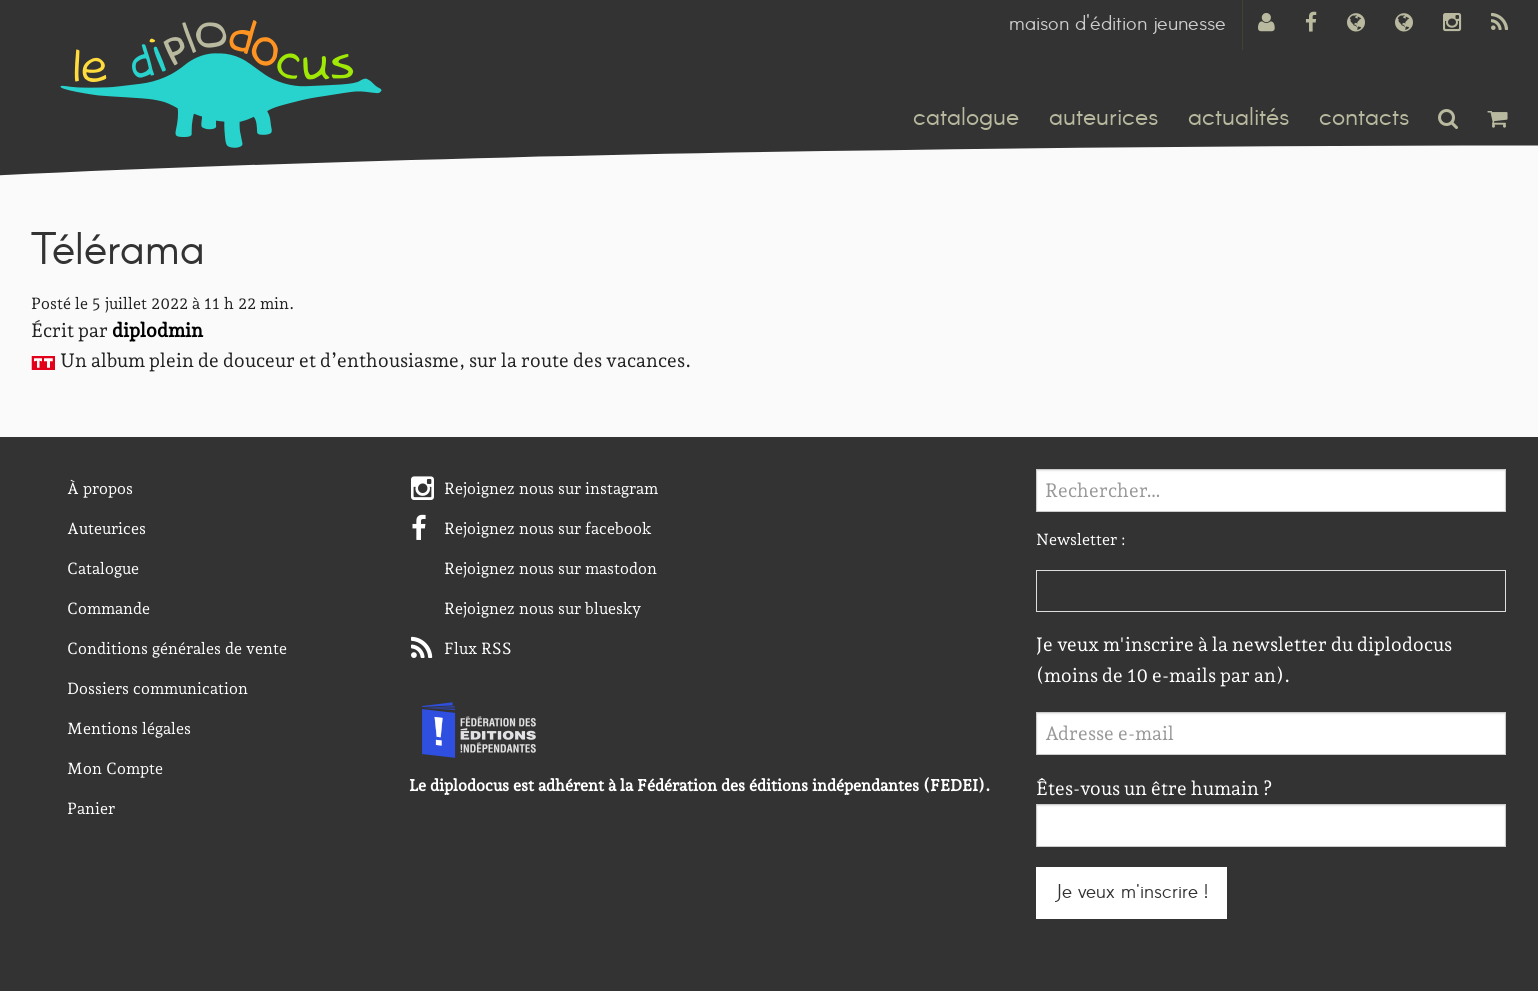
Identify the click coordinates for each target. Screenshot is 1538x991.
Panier (91, 808)
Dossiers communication (157, 688)
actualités (1238, 118)
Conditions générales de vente (177, 648)
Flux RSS (478, 648)
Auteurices (106, 528)
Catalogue (103, 568)
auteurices (1103, 118)
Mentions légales (129, 728)
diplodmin (157, 330)
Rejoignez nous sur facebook (548, 528)
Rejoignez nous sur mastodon (550, 568)
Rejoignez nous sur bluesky (542, 608)
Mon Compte (115, 768)
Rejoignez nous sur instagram (551, 488)
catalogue (966, 118)
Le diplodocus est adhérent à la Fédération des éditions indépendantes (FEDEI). (699, 785)
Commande (108, 608)
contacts (1364, 118)
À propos (100, 488)
